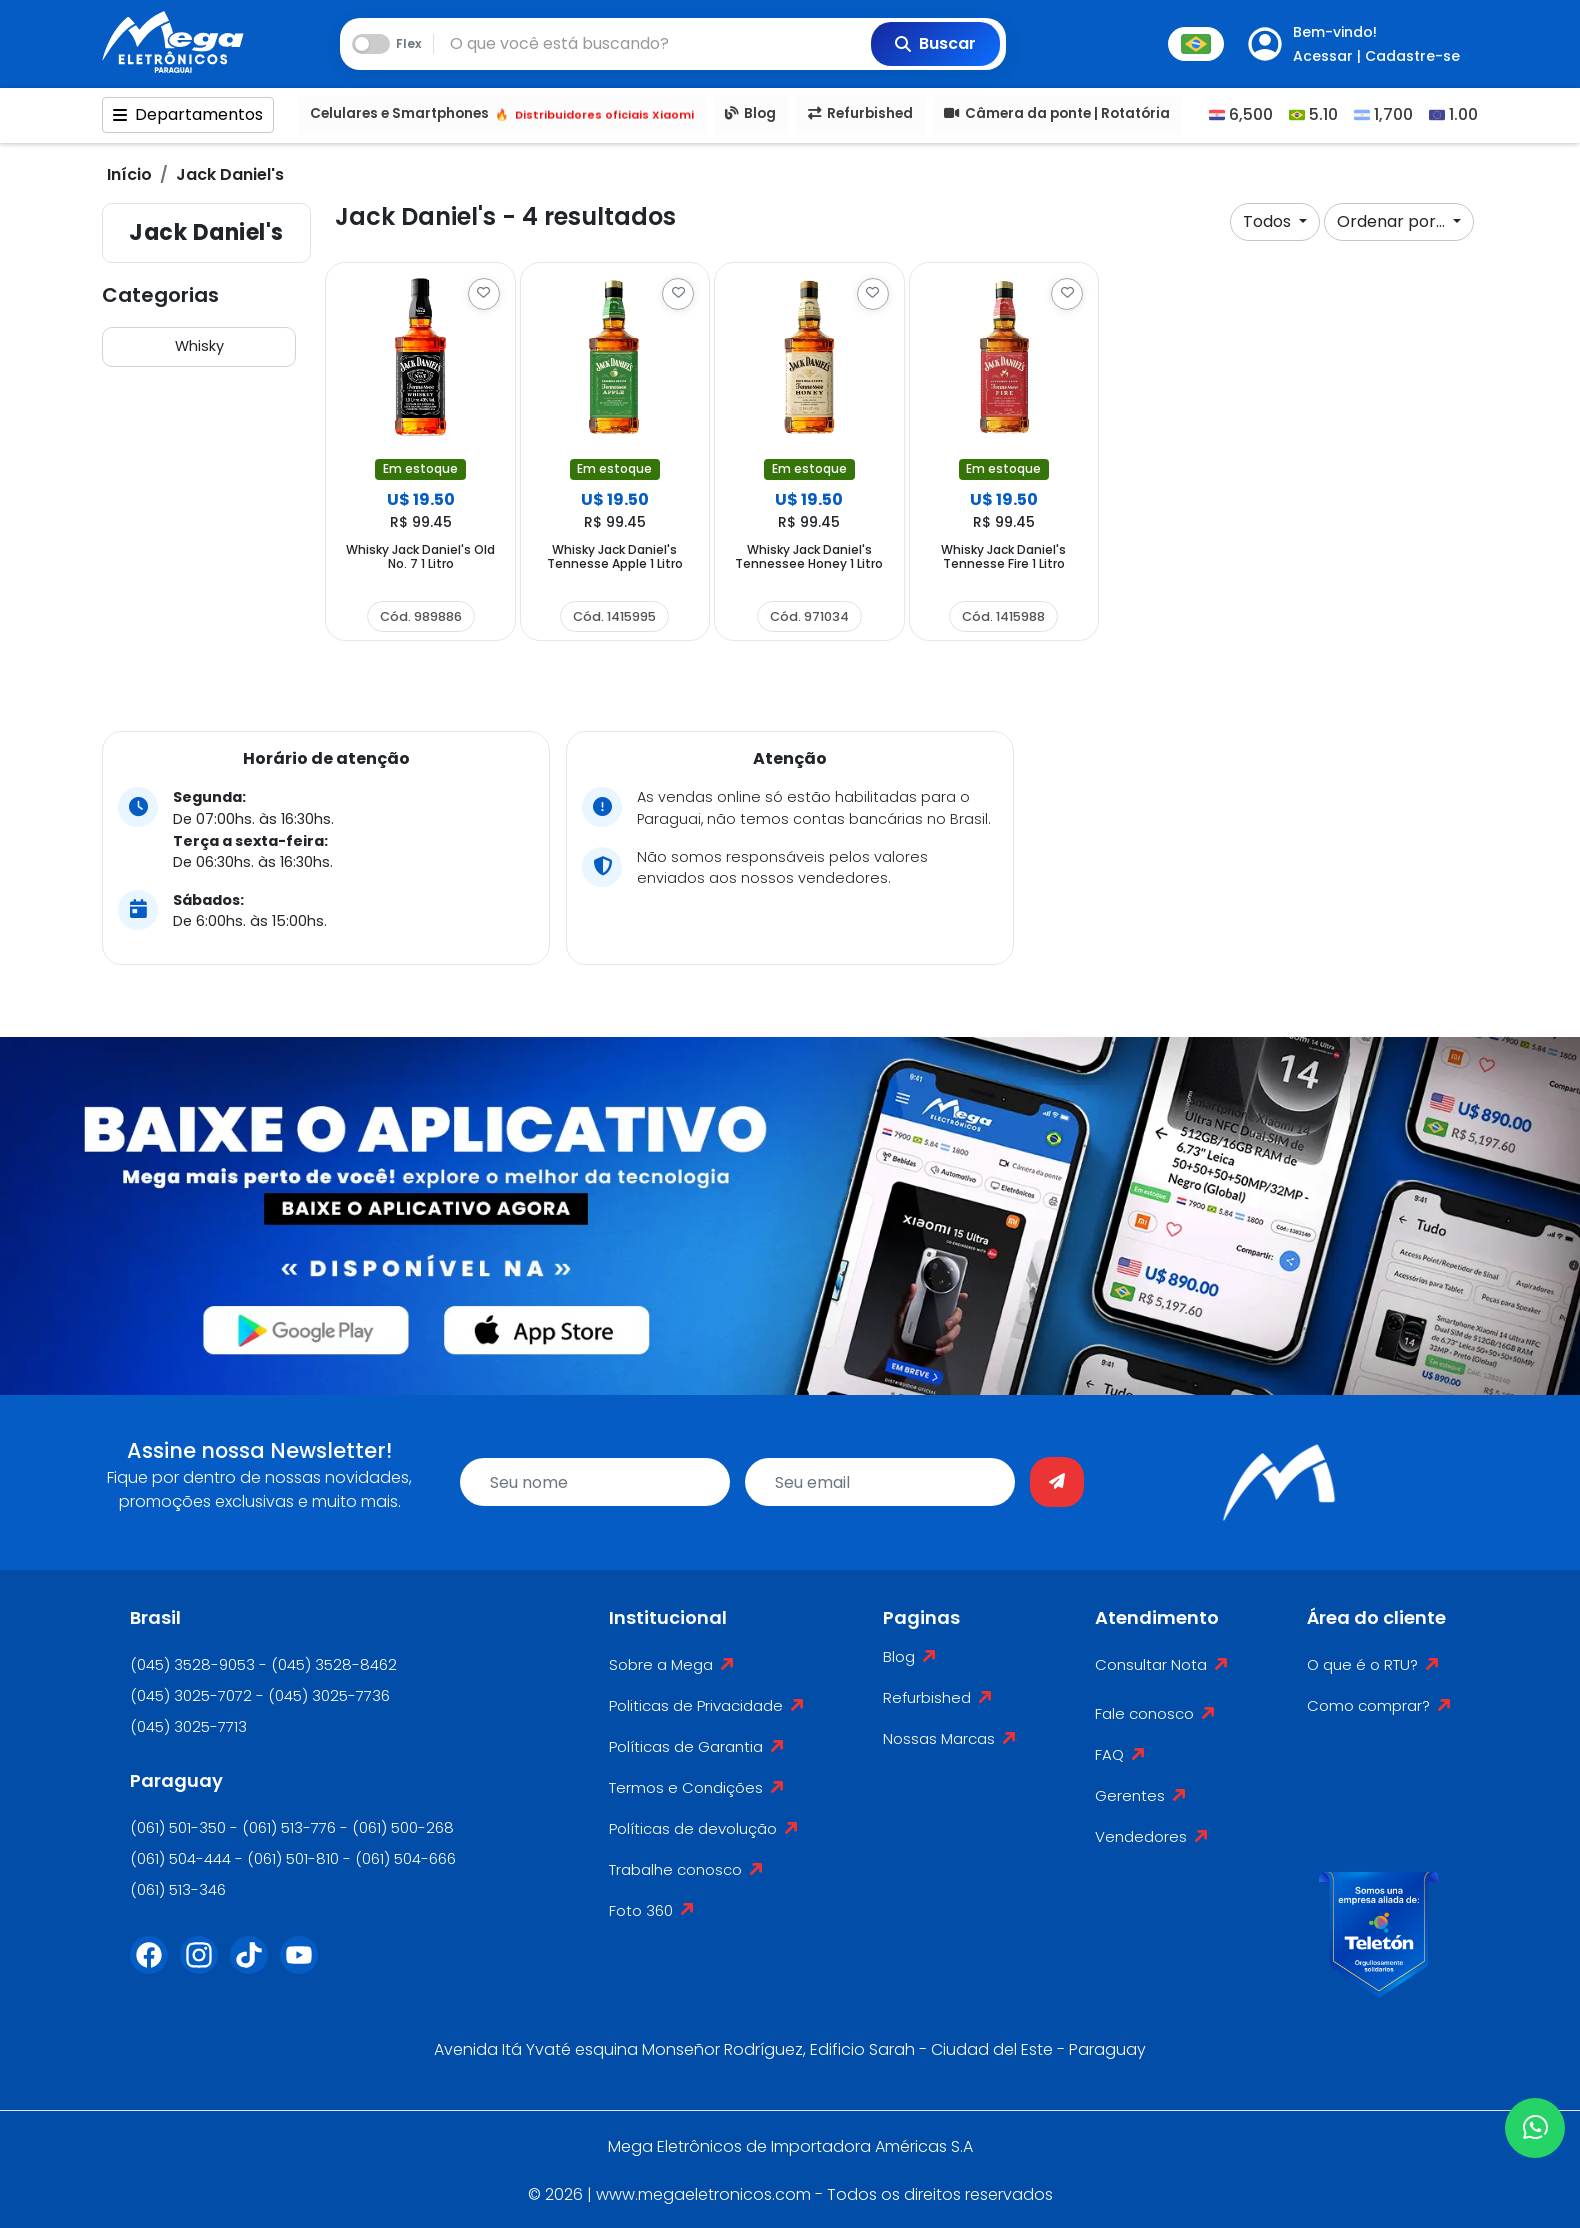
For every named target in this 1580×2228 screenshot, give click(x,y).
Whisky (199, 346)
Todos (1269, 221)
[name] (595, 1482)
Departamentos (188, 115)
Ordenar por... (1393, 221)
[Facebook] (155, 1967)
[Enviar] (1057, 1482)
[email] (880, 1482)
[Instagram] (205, 1967)
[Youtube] (305, 1967)
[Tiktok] (255, 1967)
